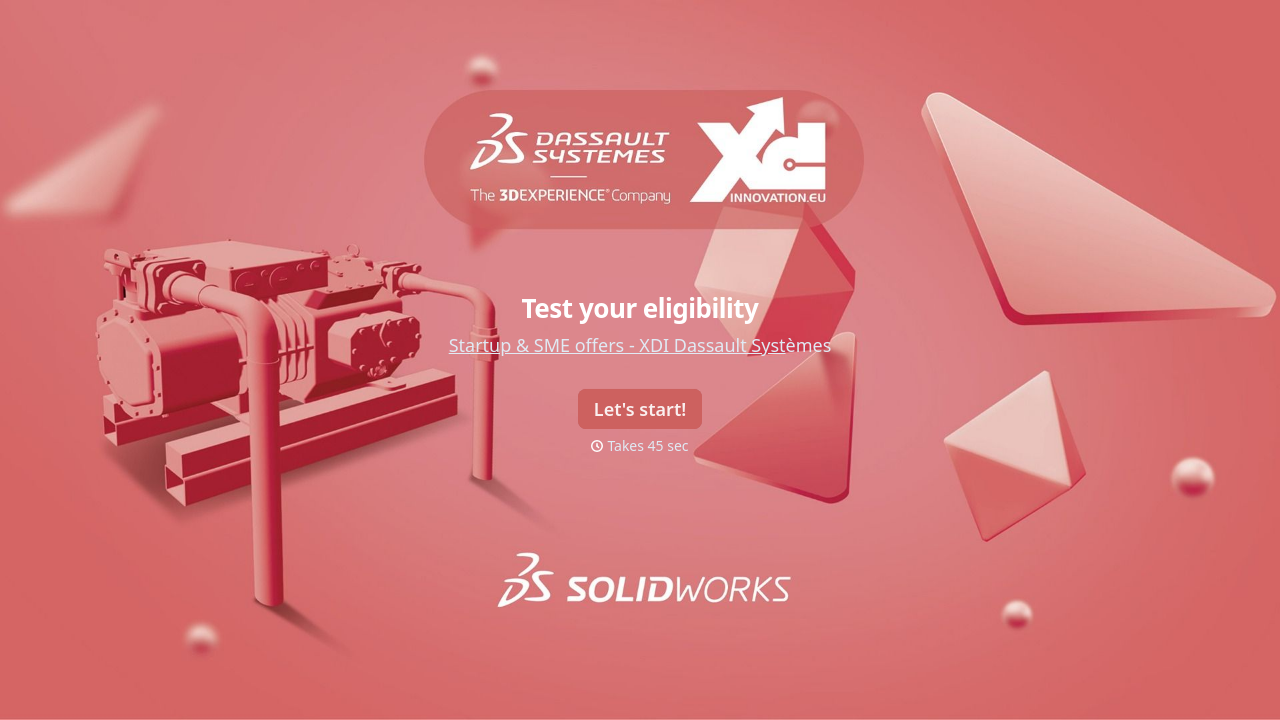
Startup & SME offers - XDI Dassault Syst (617, 345)
